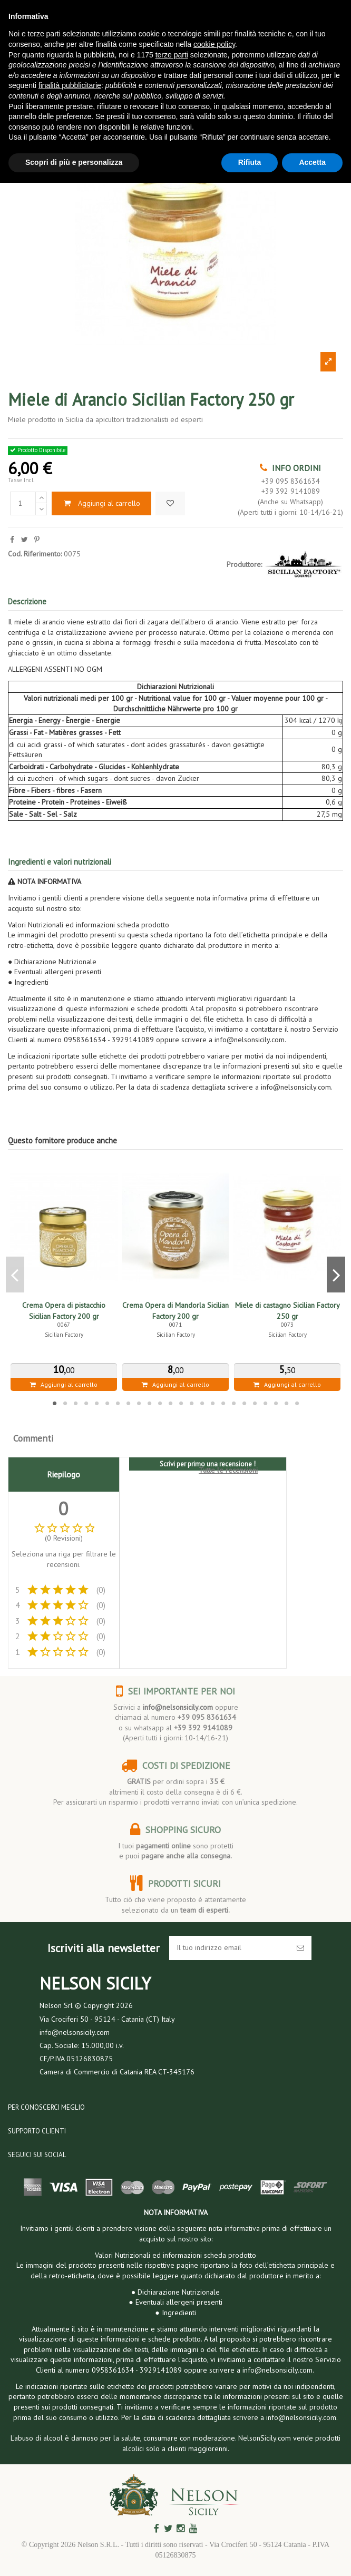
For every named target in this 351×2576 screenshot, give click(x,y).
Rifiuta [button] (249, 162)
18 (233, 1403)
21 (265, 1403)
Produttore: (244, 564)
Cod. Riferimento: (35, 554)
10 (149, 1403)
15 (202, 1403)
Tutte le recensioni (228, 1470)
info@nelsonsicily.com (178, 1707)
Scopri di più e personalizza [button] (73, 162)
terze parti (171, 55)
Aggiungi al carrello (101, 503)
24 (296, 1403)
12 (170, 1403)
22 (275, 1403)
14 (191, 1403)
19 (244, 1403)
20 (254, 1403)
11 (159, 1403)
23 (286, 1403)
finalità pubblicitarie (69, 85)
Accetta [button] (312, 162)
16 (212, 1403)
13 (180, 1403)
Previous (15, 1274)
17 (223, 1403)
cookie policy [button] (214, 44)
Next (336, 1274)
